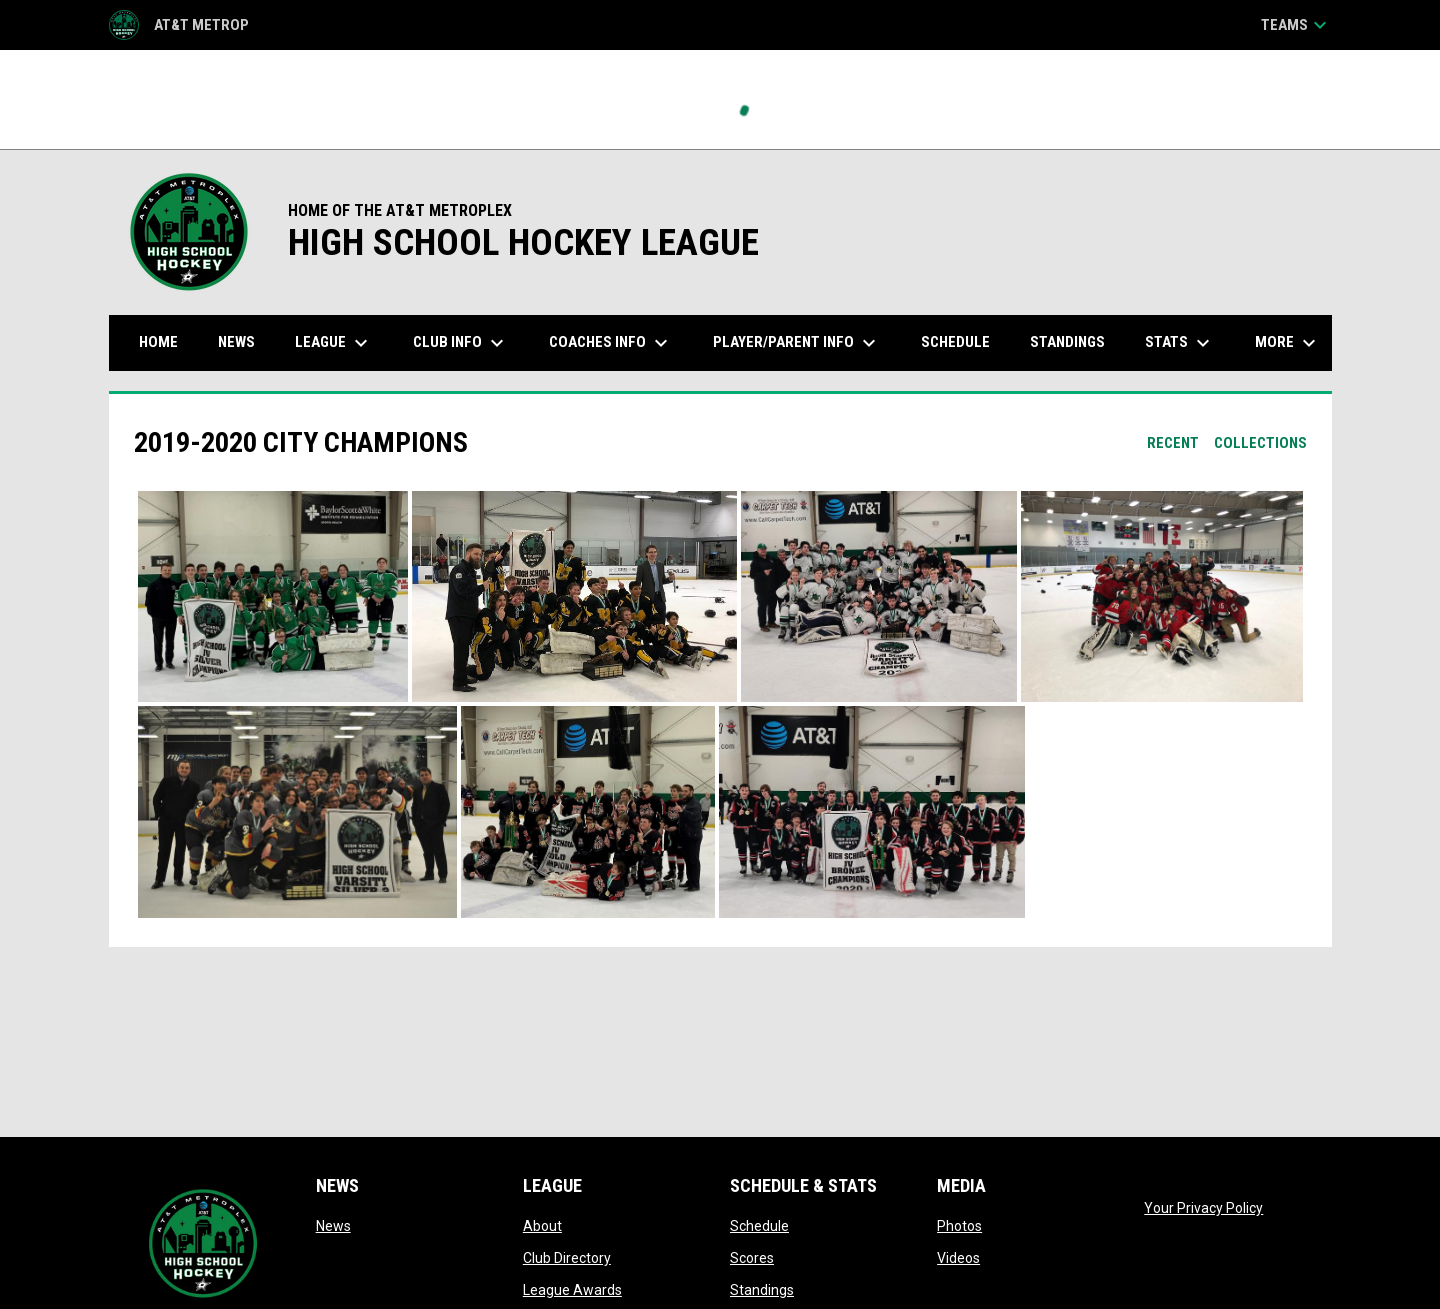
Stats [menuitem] (1180, 343)
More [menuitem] (1288, 343)
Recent (1173, 443)
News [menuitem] (236, 342)
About (542, 1226)
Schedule (759, 1226)
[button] (273, 597)
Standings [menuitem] (1067, 342)
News (333, 1226)
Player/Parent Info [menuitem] (797, 343)
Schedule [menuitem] (955, 342)
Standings (762, 1290)
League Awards (572, 1290)
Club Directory (567, 1258)
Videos (958, 1258)
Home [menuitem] (158, 342)
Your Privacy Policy (1203, 1208)
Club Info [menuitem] (461, 343)
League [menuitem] (334, 343)
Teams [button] (1296, 25)
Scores (752, 1258)
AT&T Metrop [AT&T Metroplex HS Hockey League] (179, 25)
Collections (1260, 443)
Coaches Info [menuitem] (611, 343)
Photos (959, 1226)
